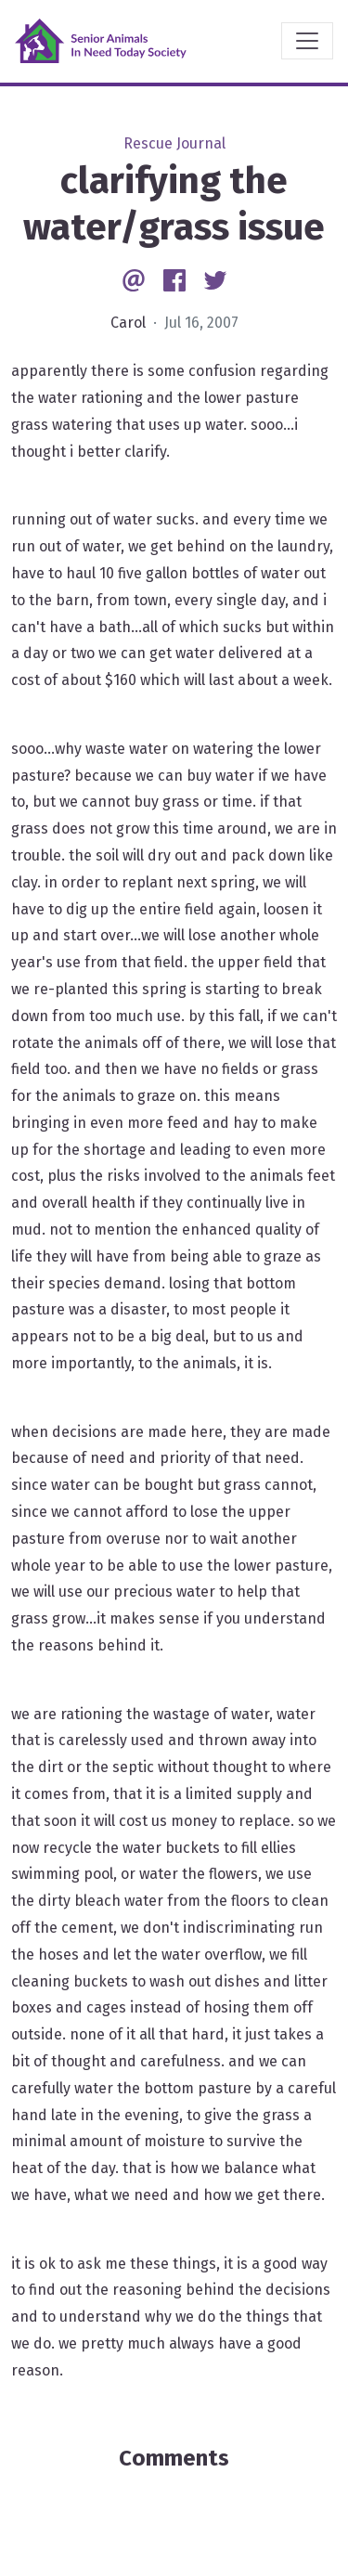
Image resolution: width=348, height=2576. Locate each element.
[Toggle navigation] (307, 40)
